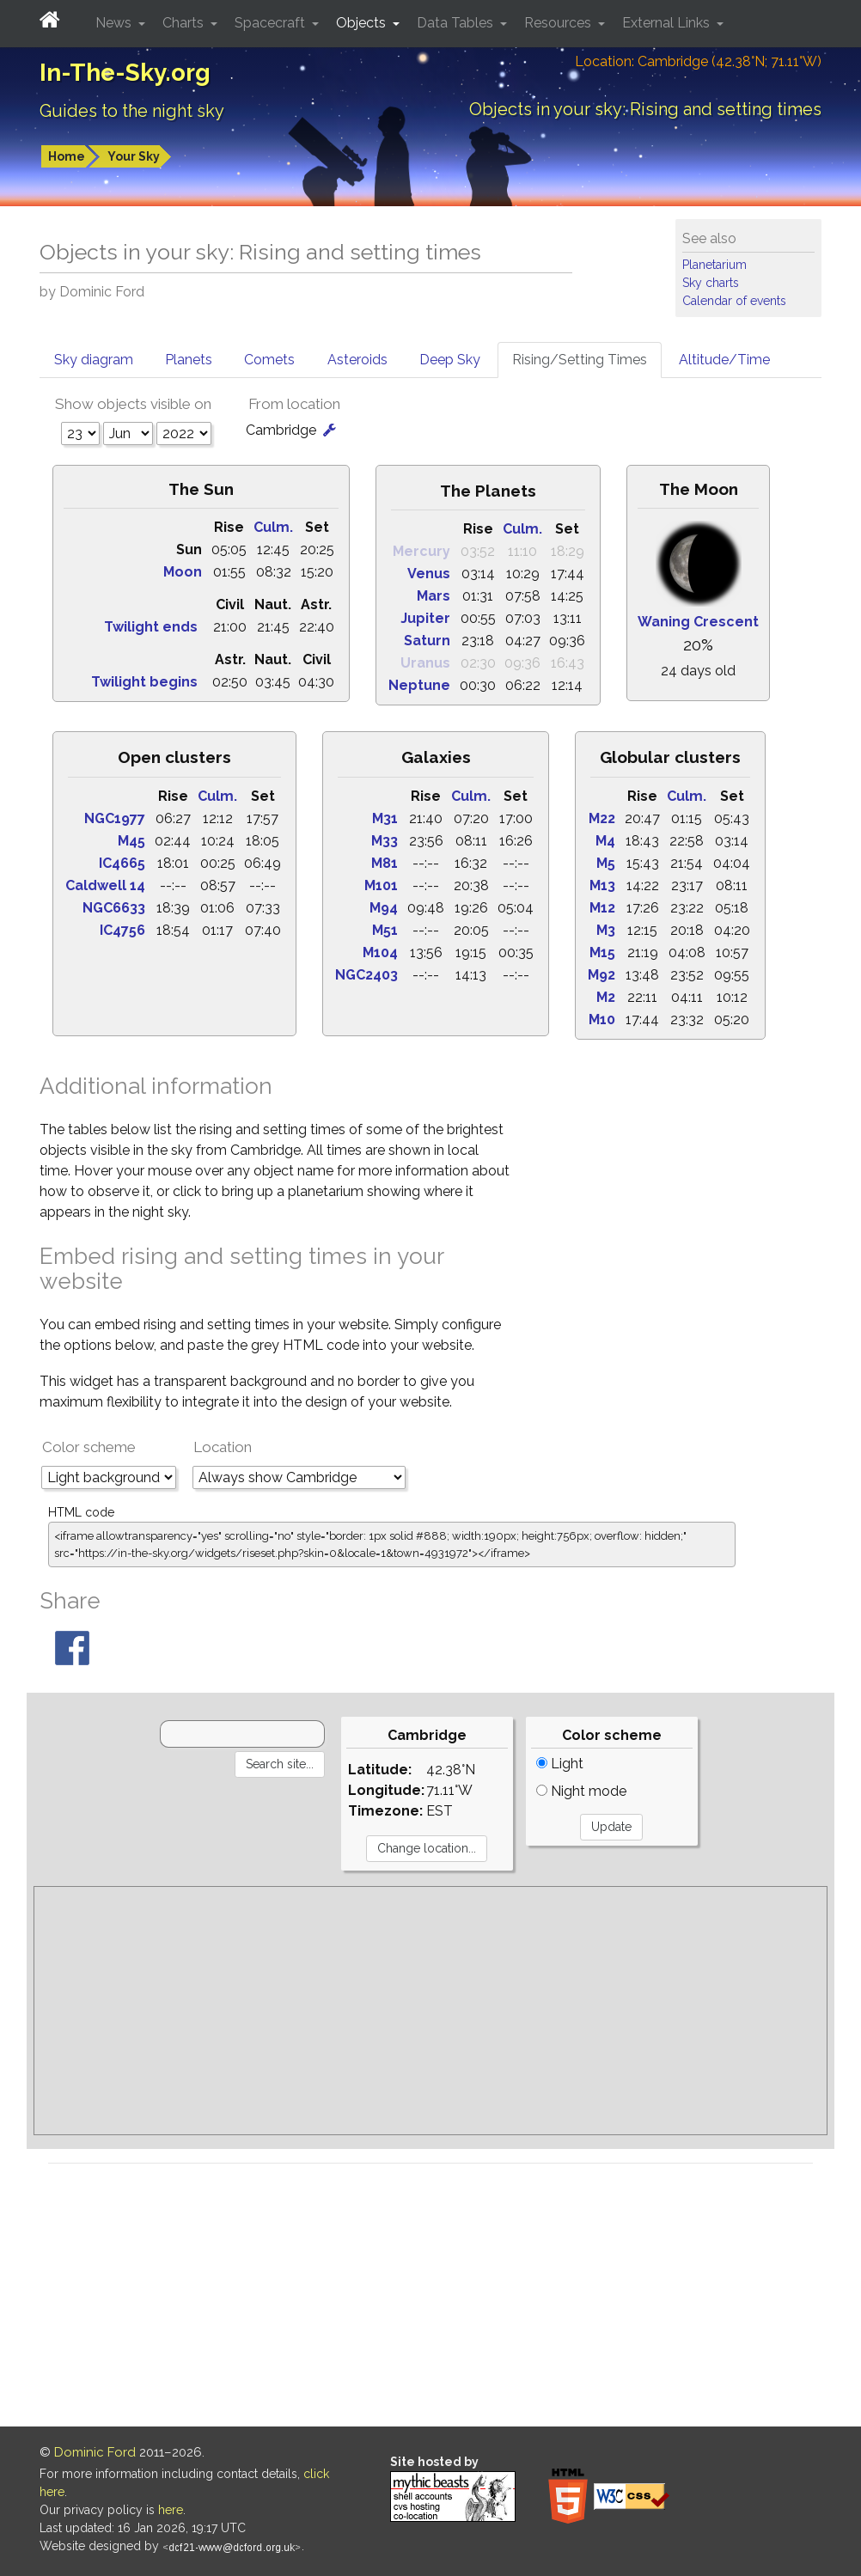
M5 (605, 863)
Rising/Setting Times (579, 359)
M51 (385, 930)
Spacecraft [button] (271, 23)
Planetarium (714, 265)
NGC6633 (113, 908)
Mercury (421, 551)
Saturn (427, 640)
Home (66, 156)
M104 (380, 952)
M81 (384, 863)
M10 (602, 1019)
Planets (188, 359)
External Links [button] (667, 23)
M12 (602, 908)
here (170, 2510)
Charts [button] (184, 23)
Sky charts (710, 283)
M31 (385, 818)
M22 (602, 818)
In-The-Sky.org (125, 72)
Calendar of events (734, 301)
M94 (383, 908)
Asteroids (357, 359)
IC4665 (122, 863)
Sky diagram (93, 359)
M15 (602, 952)
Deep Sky (449, 359)
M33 (384, 841)
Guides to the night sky (132, 111)
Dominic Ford (95, 2452)
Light (559, 1763)
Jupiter (425, 618)
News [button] (115, 23)
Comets (269, 359)
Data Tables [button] (457, 23)
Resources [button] (559, 23)
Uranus (425, 663)
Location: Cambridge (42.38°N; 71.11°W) (698, 61)
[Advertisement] (430, 2010)
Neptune (419, 685)
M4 (605, 841)
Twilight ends (151, 627)
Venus (428, 573)
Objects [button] (362, 23)
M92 (601, 975)
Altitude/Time (724, 359)
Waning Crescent (698, 621)
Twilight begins (144, 682)
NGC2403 (366, 975)
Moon (182, 572)
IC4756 (122, 930)
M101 (381, 885)
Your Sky (133, 156)
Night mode (581, 1791)
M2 (605, 997)
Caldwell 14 (105, 885)
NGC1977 (114, 818)
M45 (131, 841)
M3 (605, 930)
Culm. (273, 527)
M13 (602, 885)
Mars (433, 596)
